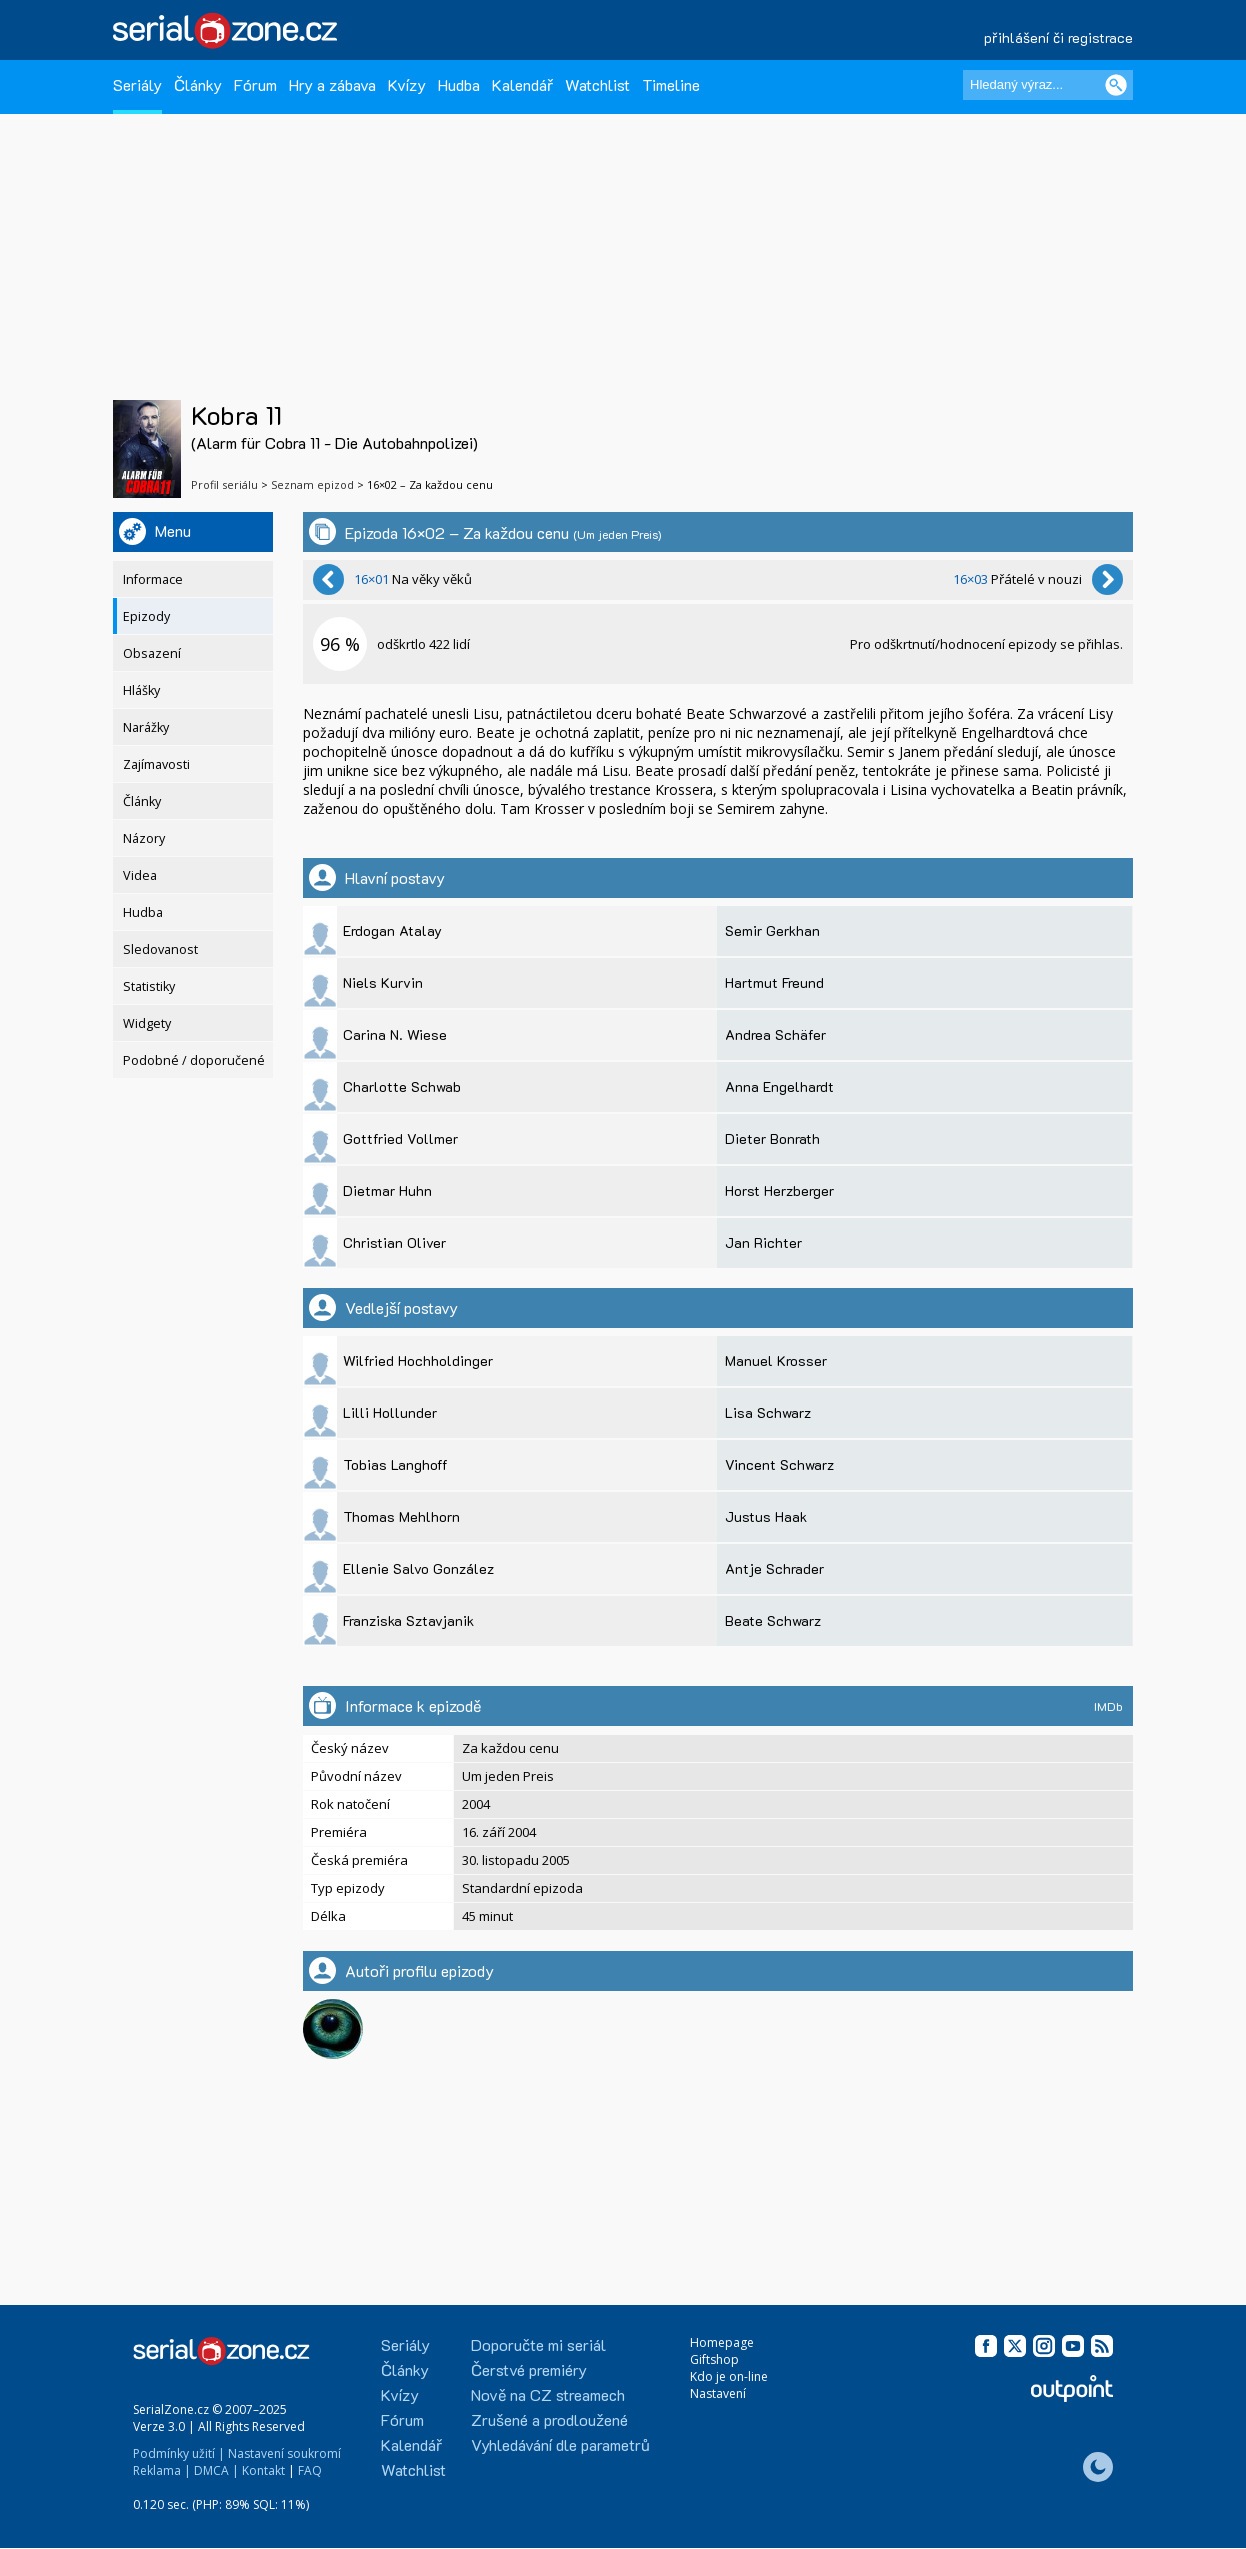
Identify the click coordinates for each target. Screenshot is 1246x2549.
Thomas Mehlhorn (401, 1516)
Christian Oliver (394, 1242)
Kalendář (522, 84)
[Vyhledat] (1116, 85)
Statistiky (149, 986)
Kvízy (407, 84)
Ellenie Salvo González (418, 1568)
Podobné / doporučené (194, 1060)
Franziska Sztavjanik (408, 1620)
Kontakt (263, 2470)
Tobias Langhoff (395, 1464)
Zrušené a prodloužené (549, 2419)
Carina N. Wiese (395, 1034)
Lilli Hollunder (390, 1412)
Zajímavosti (156, 764)
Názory (144, 838)
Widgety (147, 1023)
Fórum (255, 84)
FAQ (310, 2470)
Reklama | (162, 2470)
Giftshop (714, 2359)
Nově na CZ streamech (548, 2394)
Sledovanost (160, 949)
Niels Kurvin (383, 982)
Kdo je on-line (729, 2376)
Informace (153, 579)
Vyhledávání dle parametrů (560, 2444)
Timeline (671, 84)
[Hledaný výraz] (1048, 85)
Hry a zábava (332, 84)
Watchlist (597, 84)
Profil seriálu (224, 484)
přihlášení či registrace (1058, 37)
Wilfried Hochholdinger (418, 1360)
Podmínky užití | (179, 2453)
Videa (140, 875)
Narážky (146, 727)
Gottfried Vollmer (400, 1138)
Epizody (146, 616)
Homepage (722, 2342)
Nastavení (718, 2393)
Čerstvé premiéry (529, 2369)
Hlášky (141, 690)
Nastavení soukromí (284, 2453)
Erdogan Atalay (392, 930)
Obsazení (152, 653)
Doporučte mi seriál (538, 2344)
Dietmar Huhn (387, 1190)
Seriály (137, 84)
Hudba (459, 84)
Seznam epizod (312, 484)
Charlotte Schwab (402, 1086)
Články (198, 84)
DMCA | (216, 2470)
